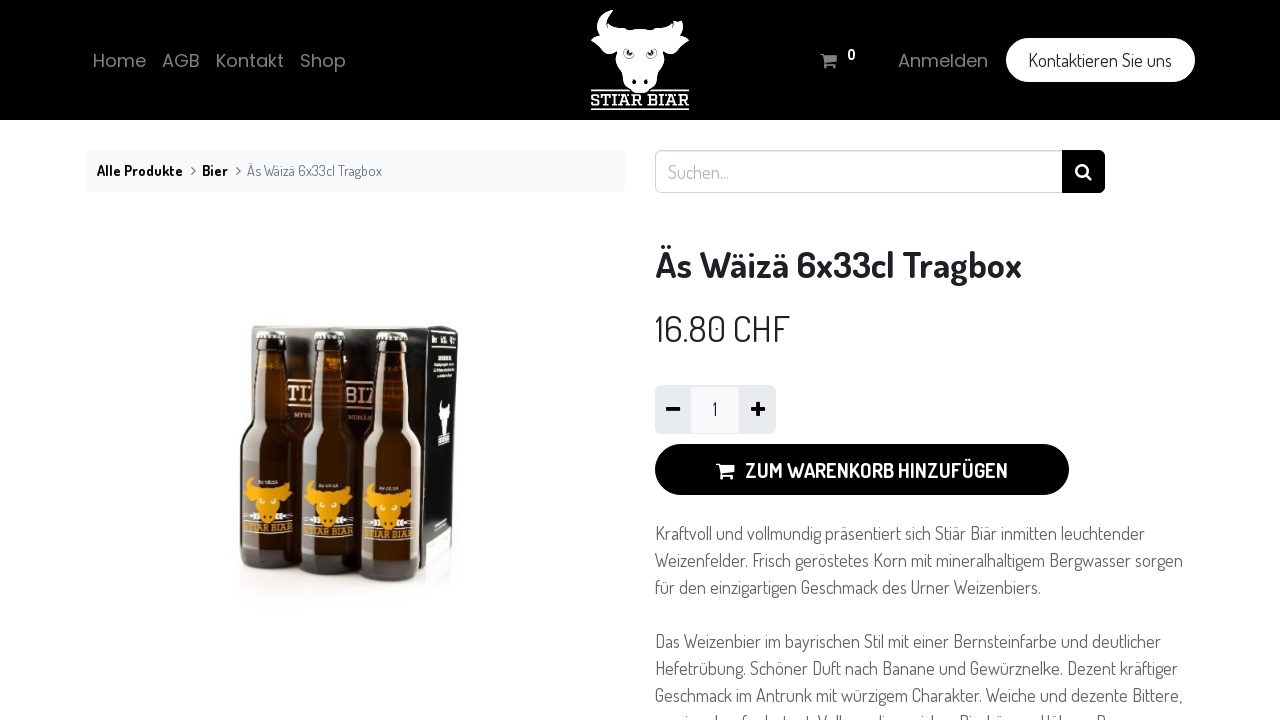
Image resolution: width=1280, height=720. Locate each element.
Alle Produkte (140, 170)
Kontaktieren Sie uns (1100, 60)
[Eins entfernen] (673, 409)
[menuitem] (119, 60)
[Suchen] (1083, 171)
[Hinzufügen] (757, 409)
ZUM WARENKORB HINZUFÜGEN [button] (862, 470)
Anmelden (943, 60)
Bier (215, 170)
